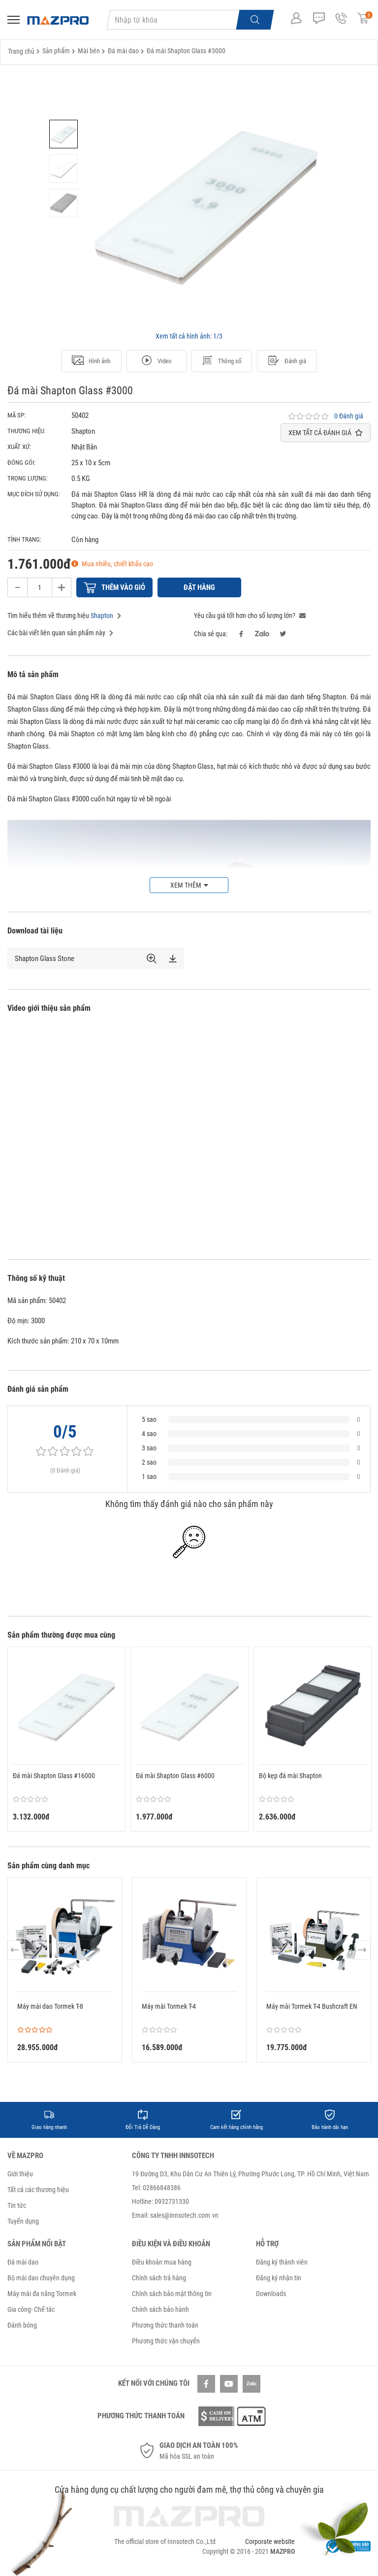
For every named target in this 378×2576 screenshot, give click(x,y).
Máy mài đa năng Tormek (41, 2294)
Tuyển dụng (23, 2221)
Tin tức (16, 2205)
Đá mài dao (22, 2262)
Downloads (271, 2294)
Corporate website (270, 2541)
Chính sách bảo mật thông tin (172, 2294)
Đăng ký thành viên (282, 2262)
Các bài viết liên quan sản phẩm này (60, 633)
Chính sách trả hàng (159, 2278)
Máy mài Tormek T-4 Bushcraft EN (311, 2006)
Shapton (102, 615)
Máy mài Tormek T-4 (169, 2006)
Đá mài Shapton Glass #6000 (175, 1776)
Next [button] (362, 1950)
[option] (63, 134)
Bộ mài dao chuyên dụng (41, 2278)
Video (156, 361)
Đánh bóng (22, 2325)
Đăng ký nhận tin (278, 2278)
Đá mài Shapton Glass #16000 (54, 1776)
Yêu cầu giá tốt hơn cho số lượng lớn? (250, 615)
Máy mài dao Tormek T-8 (50, 2006)
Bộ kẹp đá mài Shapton (290, 1776)
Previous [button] (16, 1950)
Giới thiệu (20, 2174)
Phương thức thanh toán (165, 2325)
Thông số (221, 361)
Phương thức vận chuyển (166, 2341)
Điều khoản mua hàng (161, 2262)
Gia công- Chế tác (31, 2309)
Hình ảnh (91, 361)
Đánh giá (287, 361)
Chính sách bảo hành (160, 2309)
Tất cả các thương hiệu (38, 2190)
